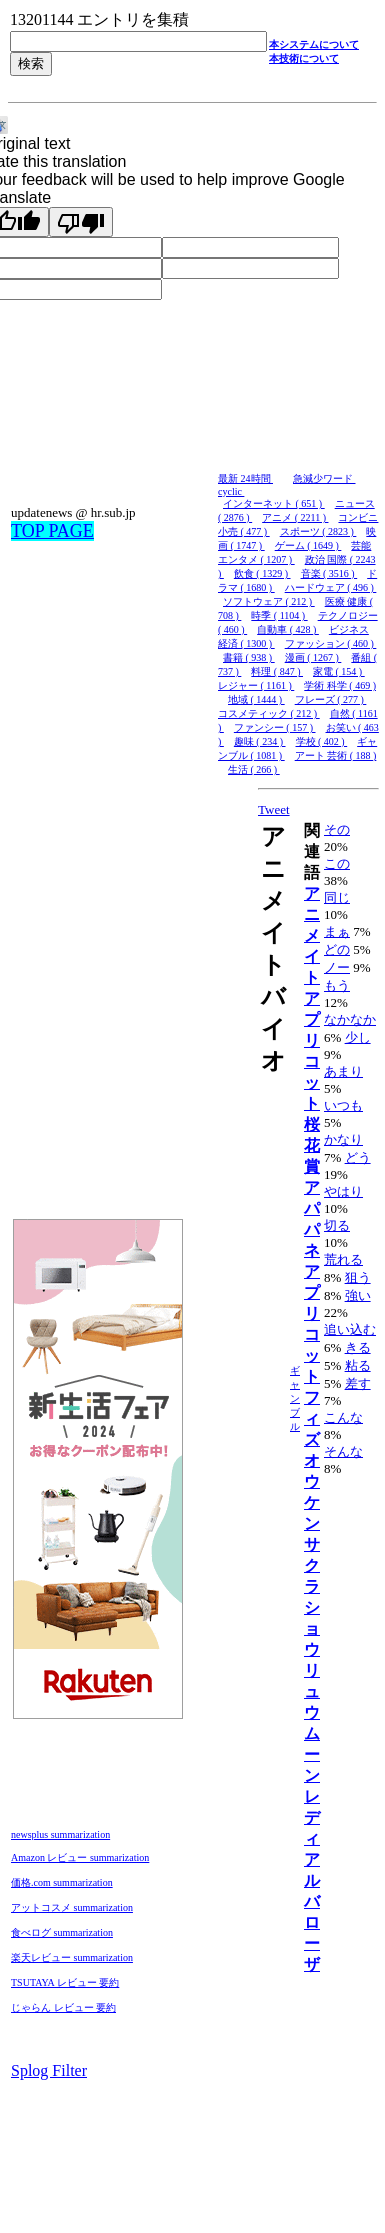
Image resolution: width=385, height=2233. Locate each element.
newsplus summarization (60, 1834)
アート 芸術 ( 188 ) (336, 755)
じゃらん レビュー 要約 (63, 2007)
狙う (358, 1277)
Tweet (274, 809)
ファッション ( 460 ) (331, 643)
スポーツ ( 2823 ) (318, 531)
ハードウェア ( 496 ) (331, 587)
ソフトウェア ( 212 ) (269, 601)
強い (358, 1295)
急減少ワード (324, 478)
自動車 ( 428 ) (288, 629)
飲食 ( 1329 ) (262, 573)
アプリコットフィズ (312, 1355)
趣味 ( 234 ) (260, 741)
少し (358, 1037)
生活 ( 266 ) (254, 769)
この (337, 863)
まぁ (337, 931)
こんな (343, 1417)
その (337, 829)
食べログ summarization (62, 1932)
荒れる (343, 1259)
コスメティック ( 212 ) (269, 713)
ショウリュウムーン (312, 1691)
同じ (337, 897)
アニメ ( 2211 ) (295, 517)
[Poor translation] (81, 222)
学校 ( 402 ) (322, 741)
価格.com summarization (62, 1882)
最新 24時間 (245, 478)
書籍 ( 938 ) (249, 657)
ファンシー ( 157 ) (275, 727)
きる (358, 1347)
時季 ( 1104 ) (279, 615)
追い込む (350, 1329)
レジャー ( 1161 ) (256, 685)
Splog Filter (49, 2070)
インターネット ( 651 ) (274, 503)
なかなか (350, 1019)
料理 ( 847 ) (277, 671)
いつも (343, 1105)
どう (358, 1157)
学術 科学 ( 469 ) (340, 685)
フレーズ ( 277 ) (331, 699)
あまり (343, 1071)
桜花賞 (312, 1145)
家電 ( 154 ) (339, 671)
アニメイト (312, 935)
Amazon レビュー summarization (80, 1857)
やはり (343, 1191)
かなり (343, 1139)
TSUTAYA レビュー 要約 (65, 1982)
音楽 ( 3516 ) (329, 573)
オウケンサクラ (312, 1523)
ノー (337, 967)
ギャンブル (295, 1398)
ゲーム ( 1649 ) (308, 545)
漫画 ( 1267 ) (313, 657)
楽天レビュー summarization (72, 1957)
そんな (343, 1451)
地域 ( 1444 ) (256, 699)
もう (337, 985)
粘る (358, 1365)
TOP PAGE (52, 531)
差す (358, 1383)
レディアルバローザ (312, 1880)
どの (337, 949)
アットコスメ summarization (72, 1907)
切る (337, 1225)
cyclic (231, 491)
